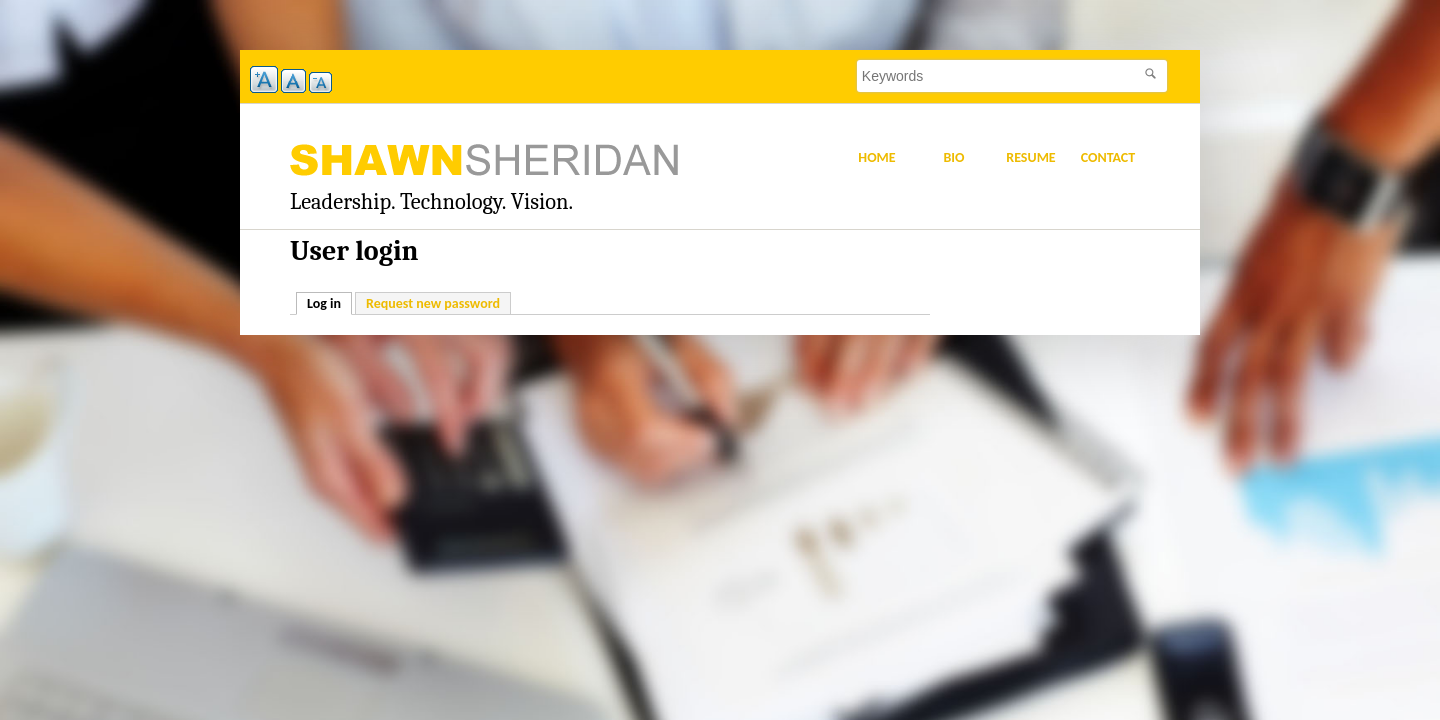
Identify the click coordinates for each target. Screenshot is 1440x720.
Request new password (433, 303)
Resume (1030, 157)
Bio (953, 157)
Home (876, 157)
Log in (329, 302)
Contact (1108, 157)
